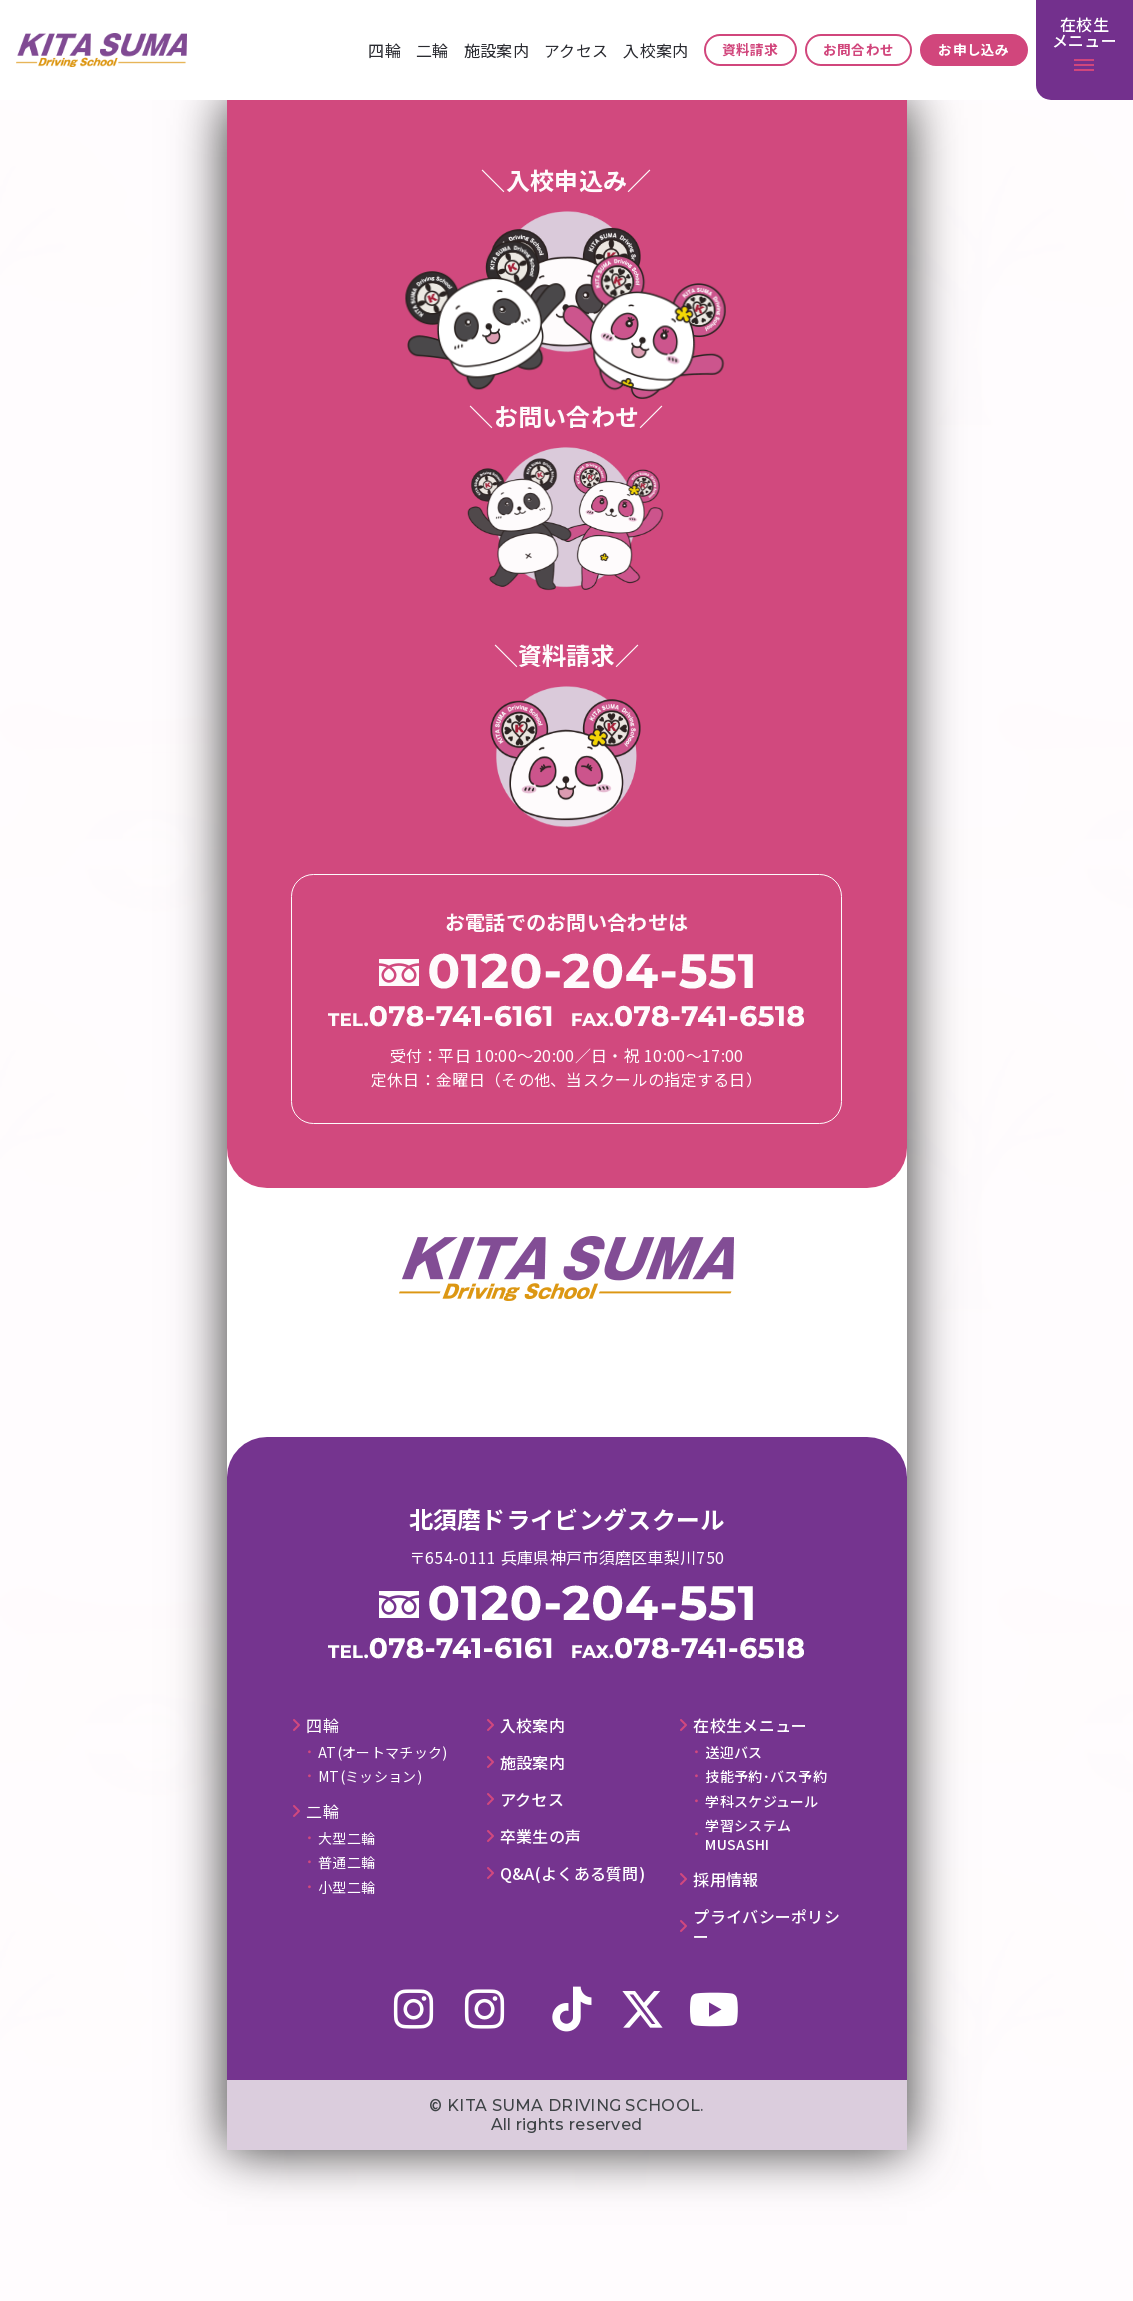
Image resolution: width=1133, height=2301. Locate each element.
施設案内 (496, 50)
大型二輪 (346, 1838)
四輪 (384, 50)
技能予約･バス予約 (766, 1776)
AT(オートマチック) (382, 1752)
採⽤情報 (725, 1879)
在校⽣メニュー (750, 1725)
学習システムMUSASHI (748, 1834)
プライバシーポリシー (766, 1927)
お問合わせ (859, 49)
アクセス (576, 50)
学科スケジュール (761, 1801)
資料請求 (750, 49)
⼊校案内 (655, 50)
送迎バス (733, 1752)
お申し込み (974, 49)
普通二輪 (346, 1862)
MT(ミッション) (370, 1776)
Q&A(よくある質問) (572, 1873)
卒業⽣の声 (541, 1836)
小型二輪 (346, 1887)
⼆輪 (432, 50)
